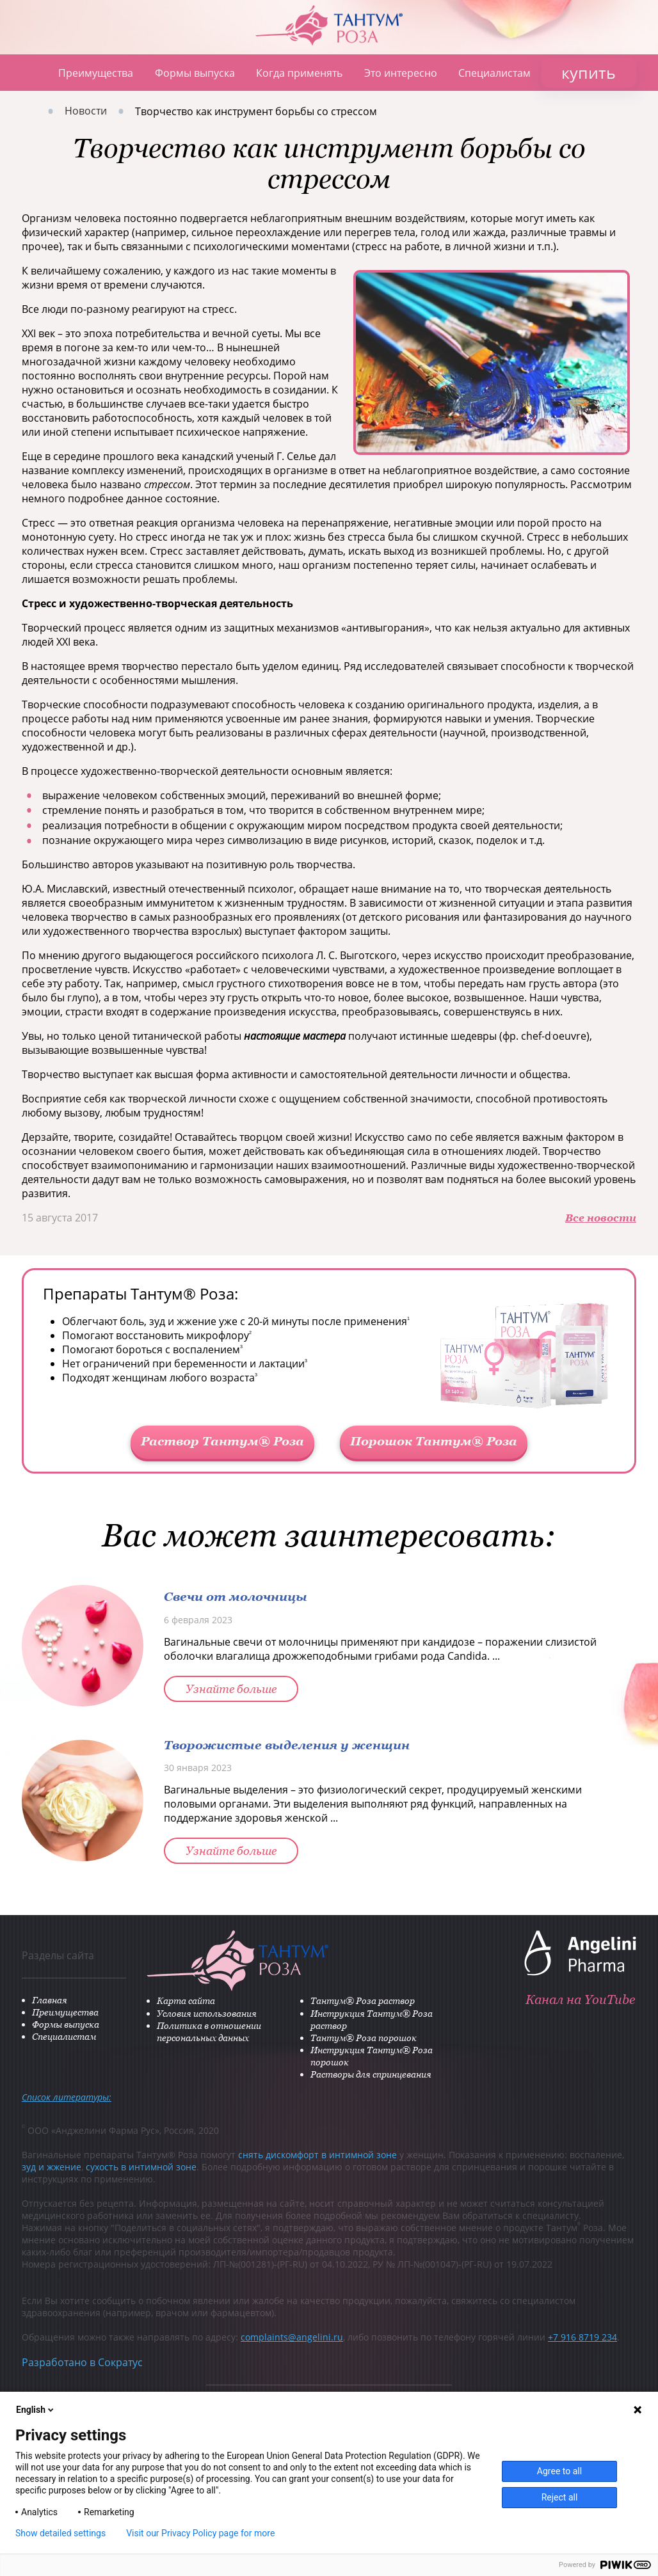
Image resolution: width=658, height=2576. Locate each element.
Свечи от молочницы (235, 1596)
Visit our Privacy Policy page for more (200, 2533)
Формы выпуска (195, 73)
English (36, 2410)
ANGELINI (619, 19)
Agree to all (559, 2471)
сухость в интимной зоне (141, 2167)
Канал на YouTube (580, 1999)
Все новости (600, 1217)
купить (588, 72)
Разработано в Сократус (82, 2362)
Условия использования (207, 2013)
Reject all (560, 2497)
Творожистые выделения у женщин (287, 1744)
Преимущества (95, 73)
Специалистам (494, 73)
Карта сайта (186, 2000)
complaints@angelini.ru (292, 2337)
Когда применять (299, 73)
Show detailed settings (60, 2533)
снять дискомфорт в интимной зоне (317, 2155)
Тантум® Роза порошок (363, 2037)
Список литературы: (66, 2097)
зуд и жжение (51, 2167)
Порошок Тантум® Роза (433, 1440)
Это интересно (400, 73)
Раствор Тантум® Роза (222, 1440)
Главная (29, 72)
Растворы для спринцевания (370, 2074)
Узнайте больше (231, 1689)
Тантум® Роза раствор (362, 2000)
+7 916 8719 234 (582, 2337)
